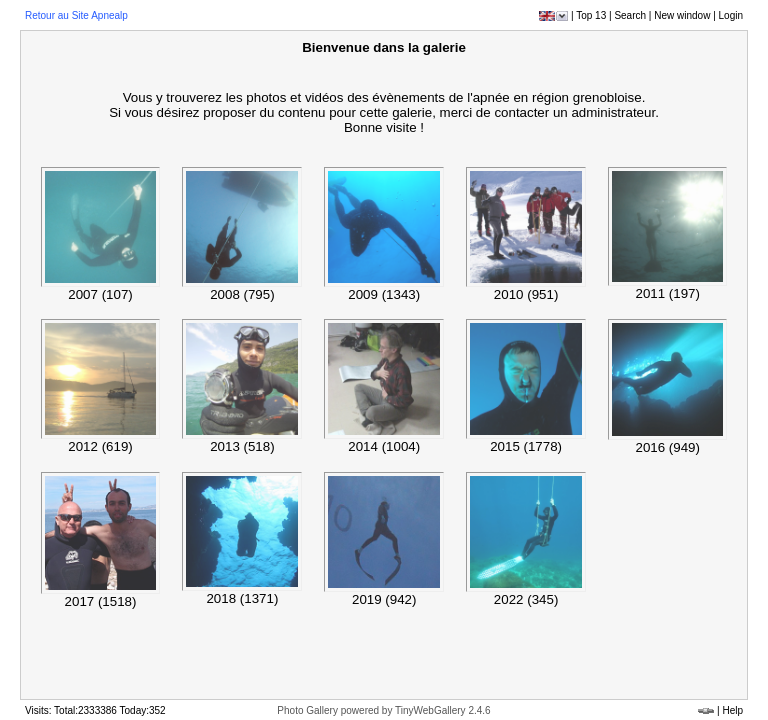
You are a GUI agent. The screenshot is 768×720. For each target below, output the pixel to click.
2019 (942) (384, 599)
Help (732, 710)
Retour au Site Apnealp (76, 15)
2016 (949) (667, 447)
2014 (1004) (384, 446)
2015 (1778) (526, 446)
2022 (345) (526, 599)
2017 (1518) (101, 601)
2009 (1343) (384, 294)
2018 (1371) (242, 598)
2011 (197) (667, 293)
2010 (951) (526, 294)
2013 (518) (242, 446)
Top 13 (591, 15)
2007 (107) (100, 294)
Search (630, 15)
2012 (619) (100, 446)
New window (682, 15)
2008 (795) (242, 294)
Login (731, 15)
